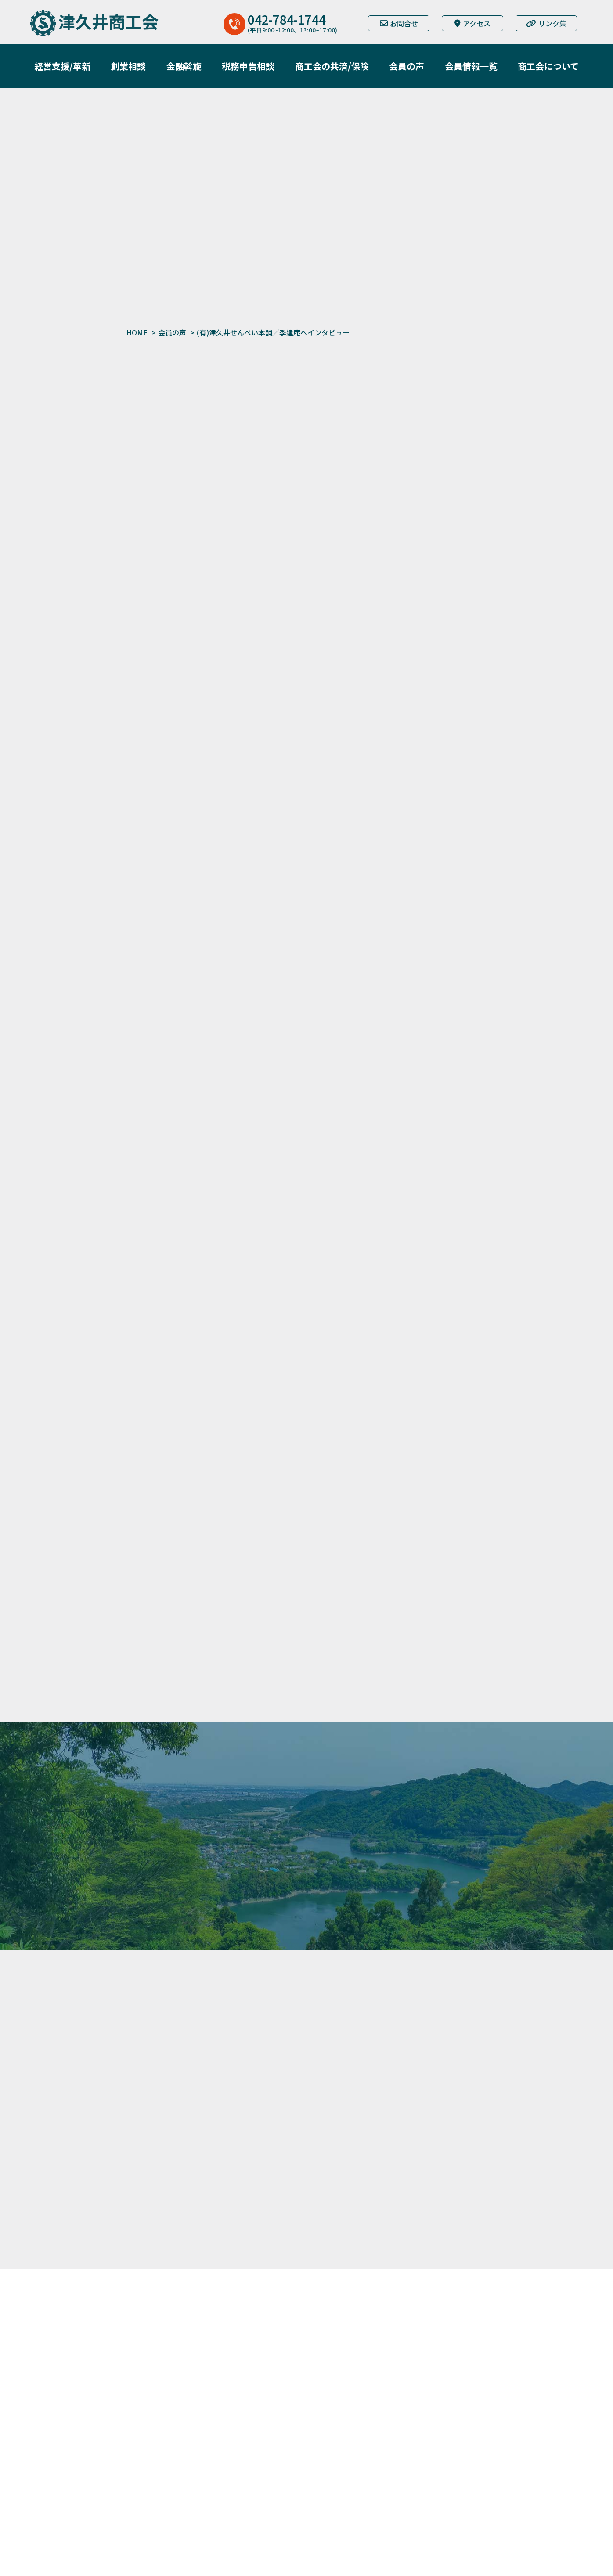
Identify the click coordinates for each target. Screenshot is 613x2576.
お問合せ (399, 23)
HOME (137, 332)
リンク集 (546, 23)
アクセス (472, 23)
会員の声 (172, 332)
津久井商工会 (108, 21)
